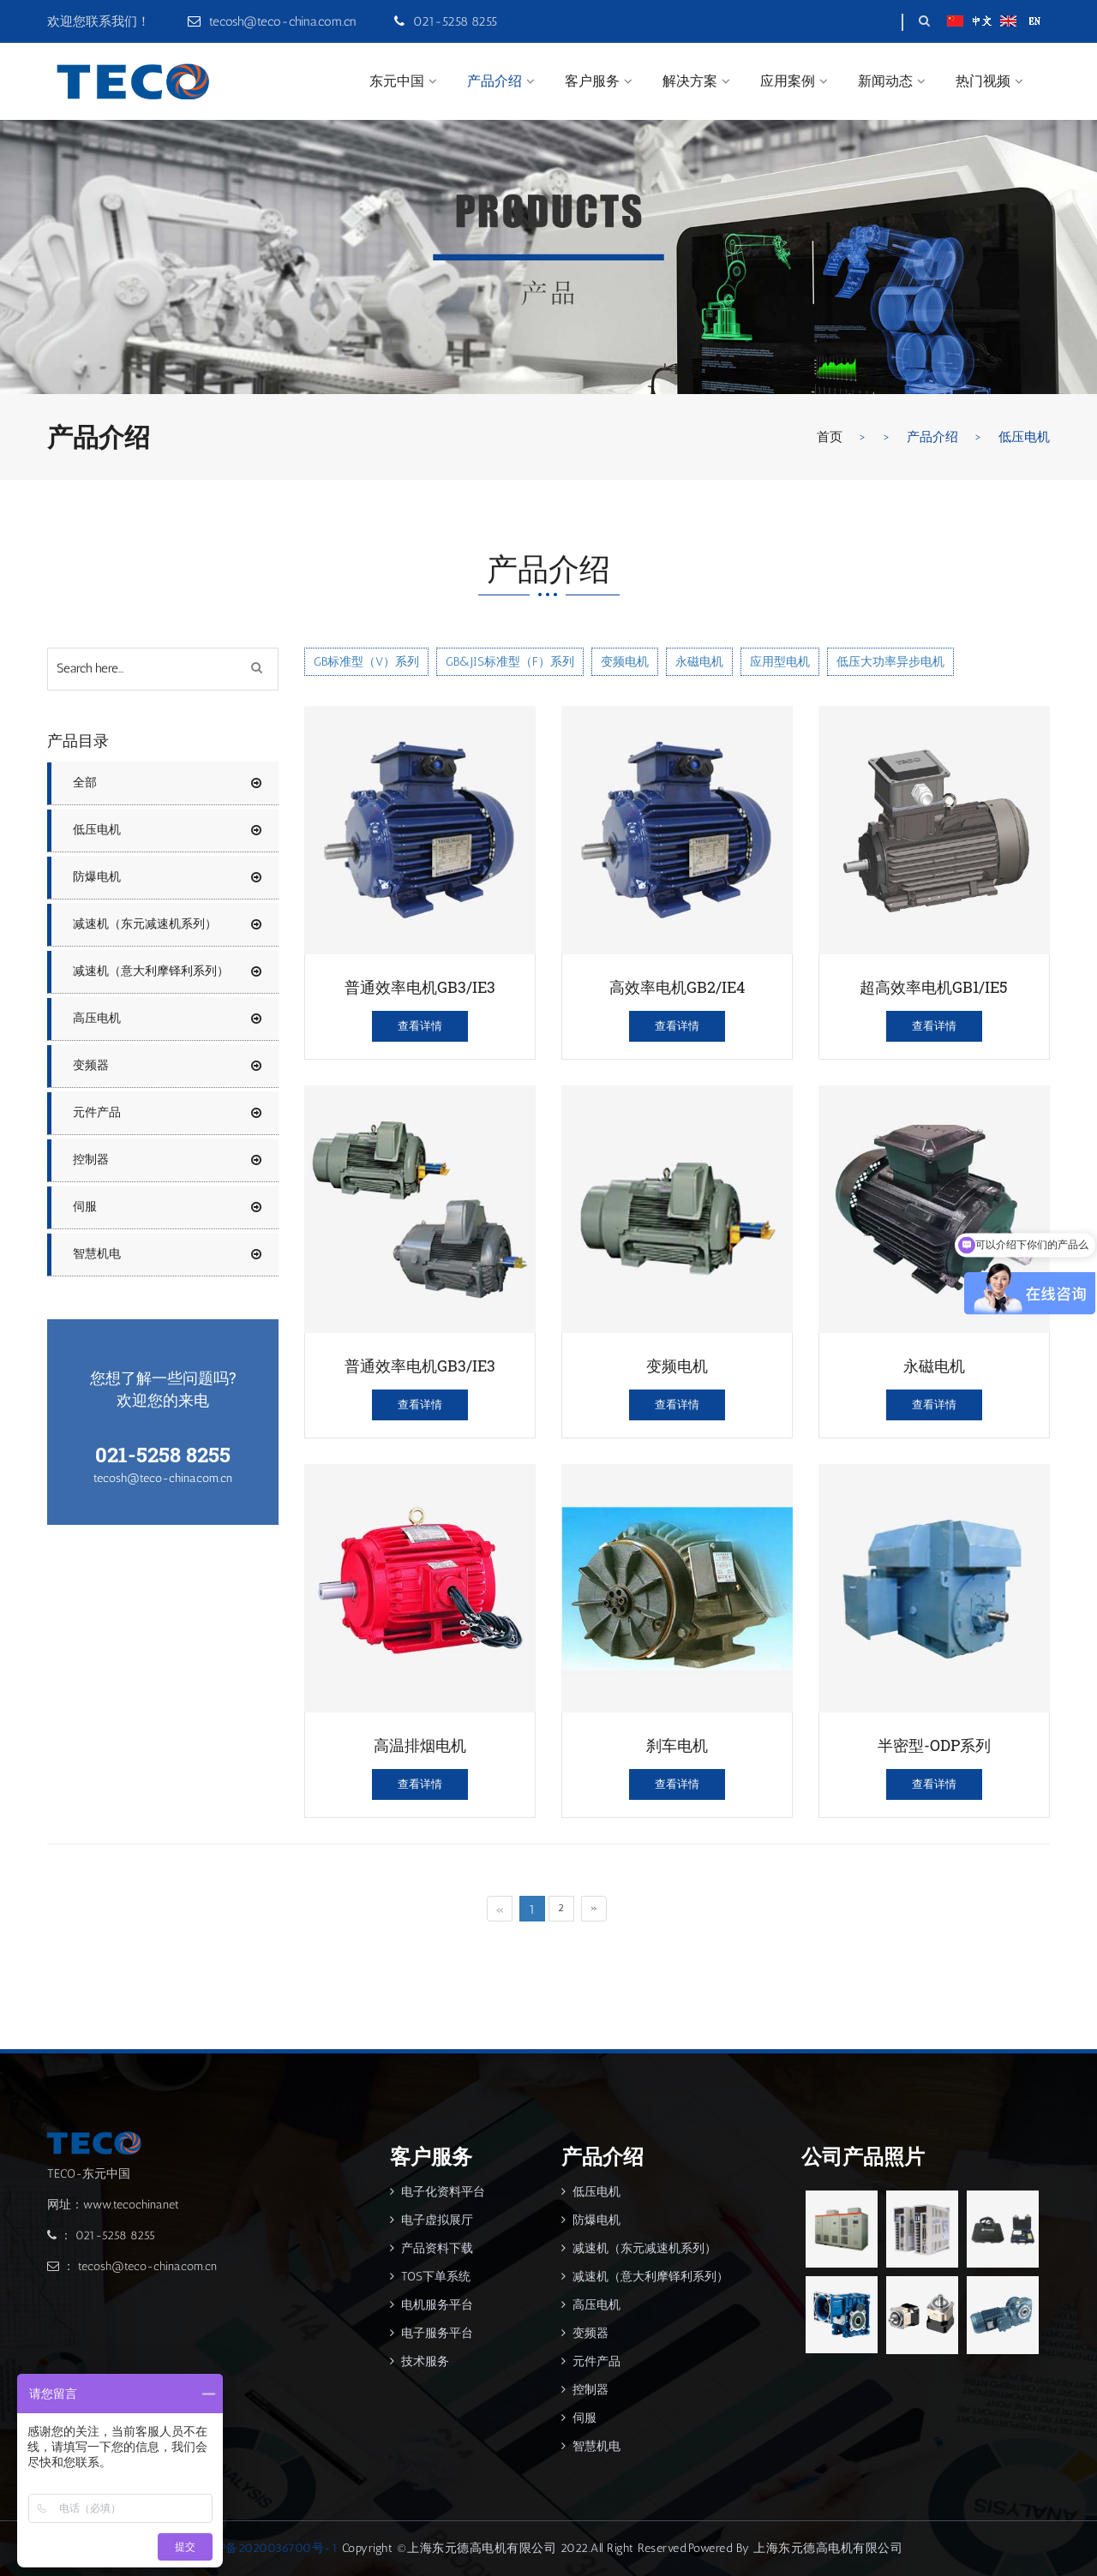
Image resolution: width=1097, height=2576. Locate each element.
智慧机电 (167, 1254)
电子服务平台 (431, 2333)
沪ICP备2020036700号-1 (266, 2548)
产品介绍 (494, 81)
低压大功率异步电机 (890, 661)
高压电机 (167, 1018)
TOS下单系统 (430, 2276)
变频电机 (625, 661)
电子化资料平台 (437, 2192)
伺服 (167, 1207)
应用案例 (787, 81)
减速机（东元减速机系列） (167, 924)
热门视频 (983, 81)
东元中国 (396, 81)
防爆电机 (167, 877)
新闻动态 (885, 81)
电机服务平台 (431, 2305)
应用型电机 (780, 661)
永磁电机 (699, 661)
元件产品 (167, 1113)
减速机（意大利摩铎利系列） (167, 971)
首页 (829, 437)
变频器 (167, 1066)
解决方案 (689, 81)
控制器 (167, 1160)
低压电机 (167, 830)
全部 (85, 782)
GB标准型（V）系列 (366, 661)
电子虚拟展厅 (431, 2220)
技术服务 (419, 2361)
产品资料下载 (431, 2248)
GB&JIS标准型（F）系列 (510, 661)
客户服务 (592, 81)
